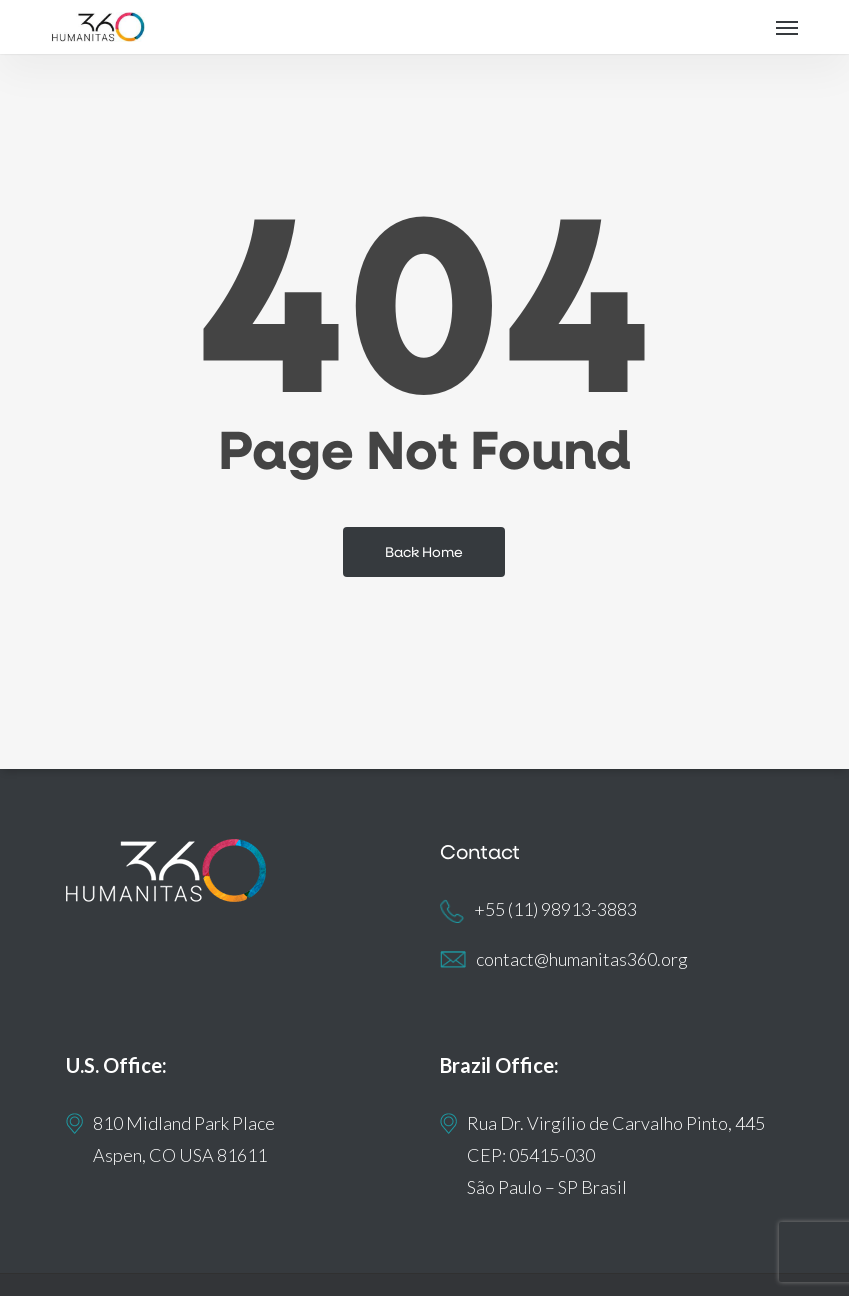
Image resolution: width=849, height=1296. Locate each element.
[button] (787, 27)
